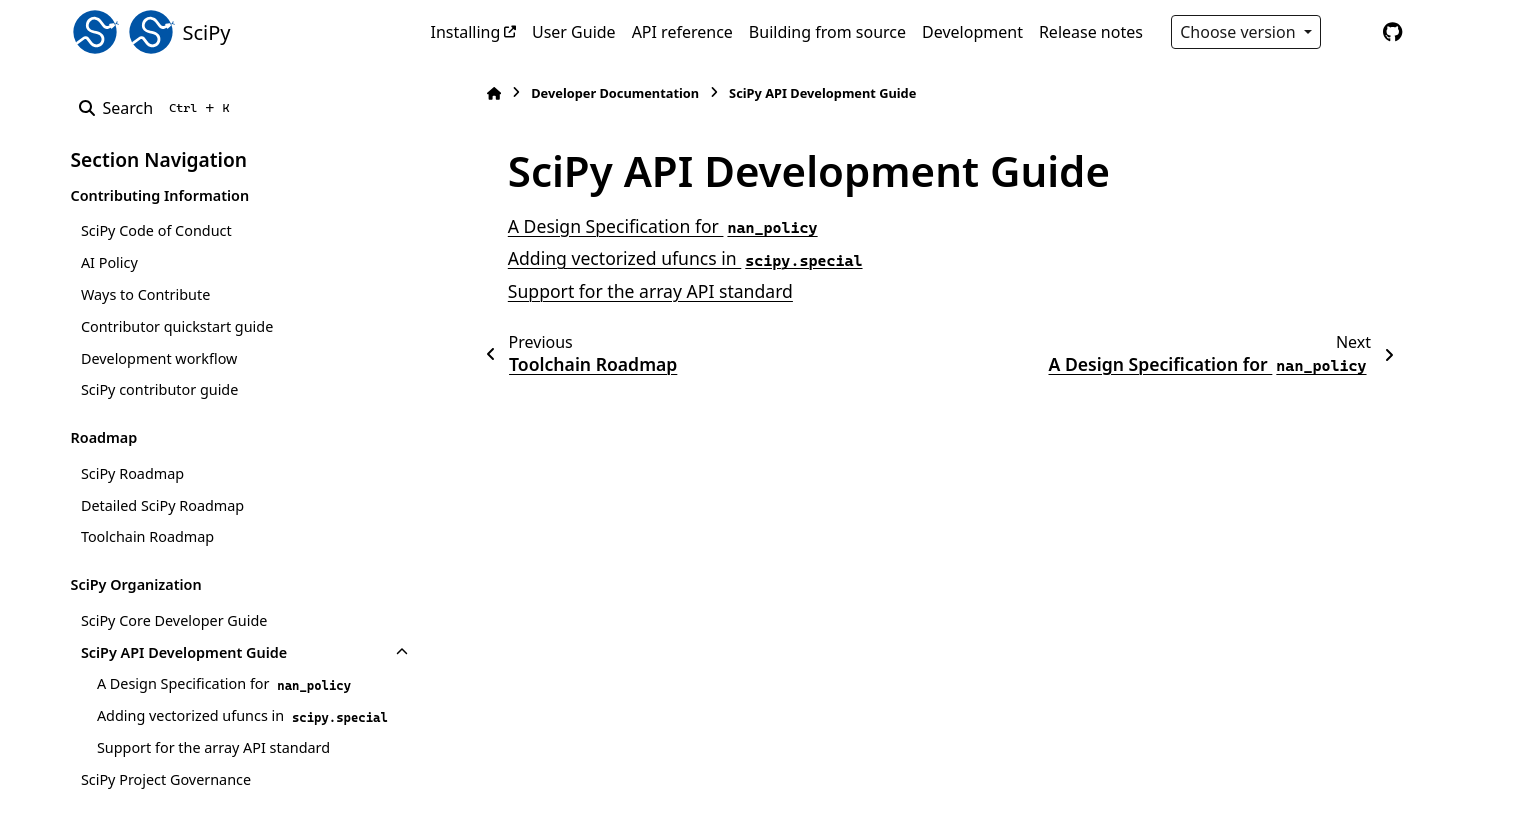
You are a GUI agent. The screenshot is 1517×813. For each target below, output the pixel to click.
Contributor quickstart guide (177, 326)
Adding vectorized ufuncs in (244, 716)
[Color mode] (1351, 32)
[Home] (489, 93)
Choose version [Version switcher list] (1240, 32)
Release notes (1091, 32)
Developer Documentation (610, 93)
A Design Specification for (226, 684)
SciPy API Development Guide (184, 652)
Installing (466, 32)
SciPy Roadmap (132, 473)
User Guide (574, 32)
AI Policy (109, 262)
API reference (682, 32)
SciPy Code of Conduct (156, 230)
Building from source (827, 32)
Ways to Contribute (145, 294)
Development (972, 32)
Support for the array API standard (213, 747)
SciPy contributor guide (159, 389)
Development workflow (159, 358)
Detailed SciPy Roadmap (162, 505)
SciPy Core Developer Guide (174, 620)
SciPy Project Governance (166, 779)
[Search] (158, 108)
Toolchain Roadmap (147, 536)
